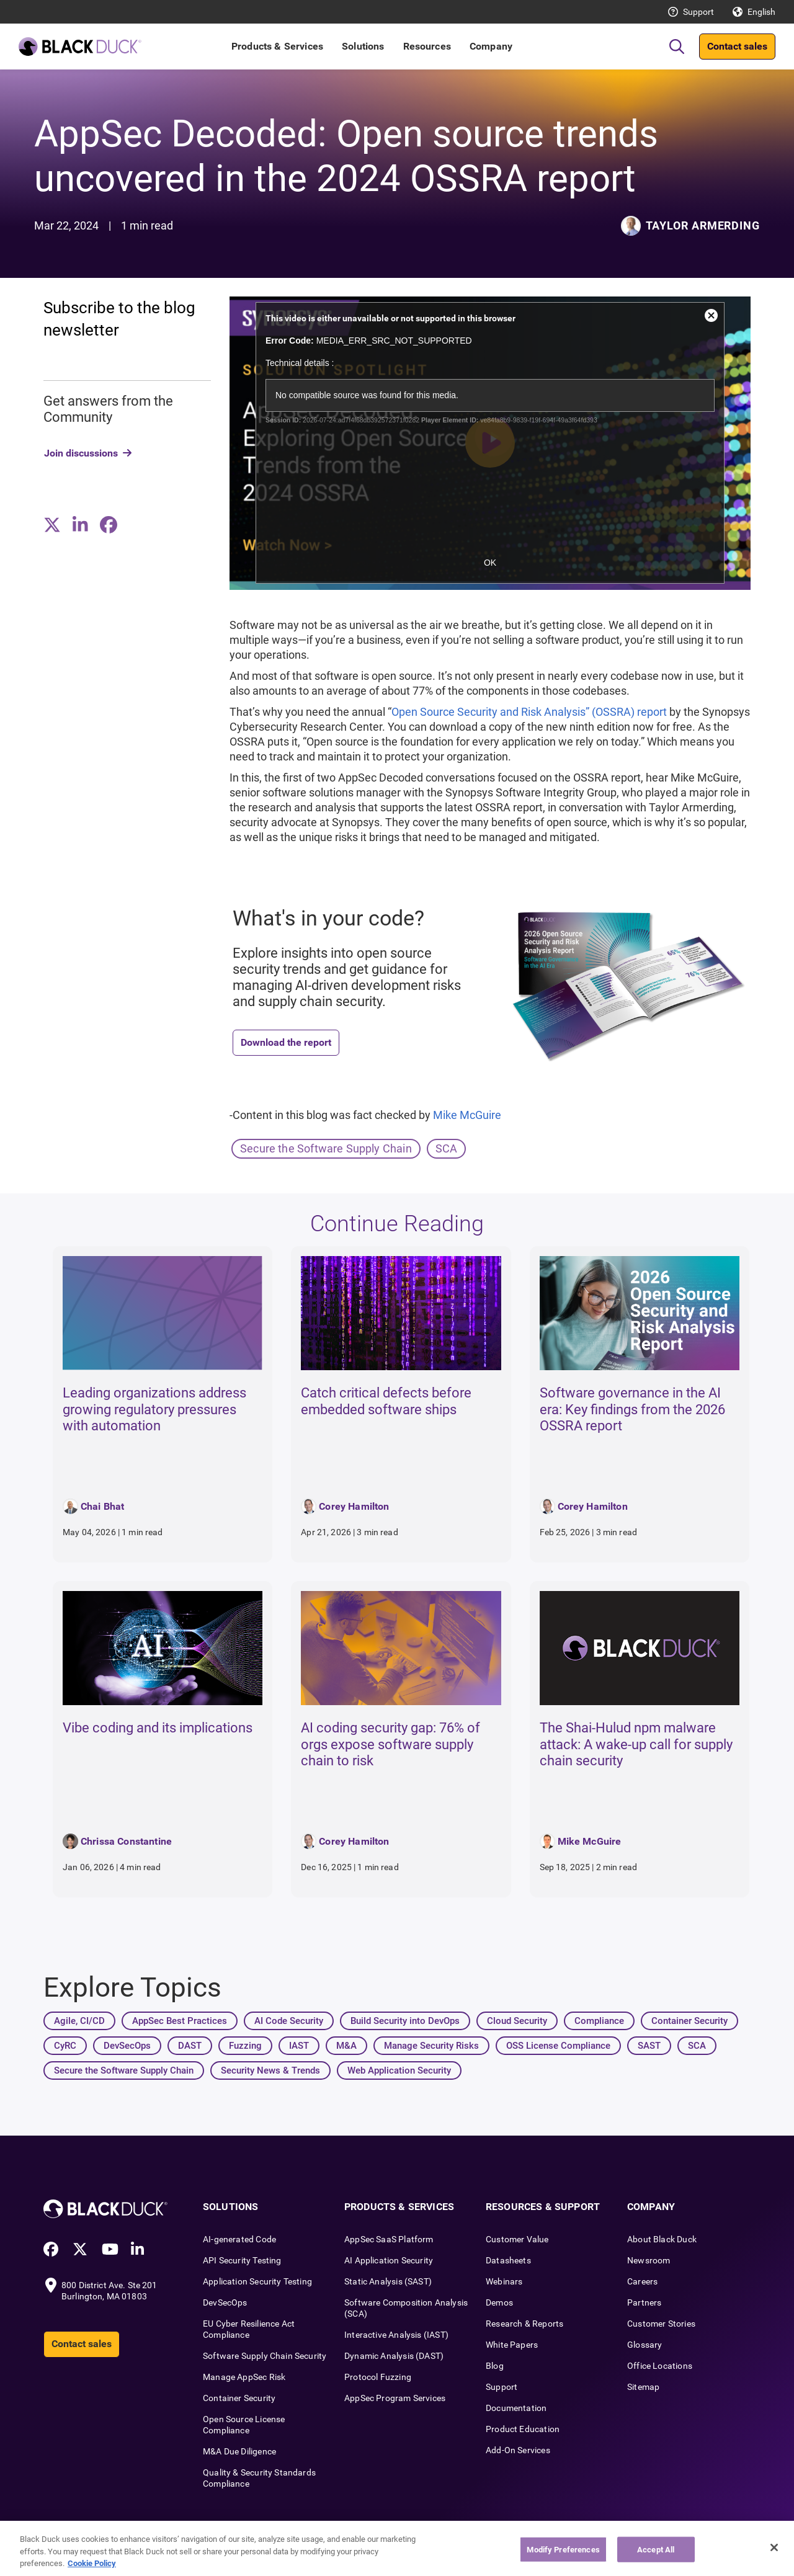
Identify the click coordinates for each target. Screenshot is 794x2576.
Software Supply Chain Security (264, 2356)
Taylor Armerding (703, 225)
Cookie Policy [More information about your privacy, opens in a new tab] (92, 2563)
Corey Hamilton (354, 1506)
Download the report (286, 1042)
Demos (499, 2302)
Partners (644, 2302)
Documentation (516, 2408)
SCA (446, 1148)
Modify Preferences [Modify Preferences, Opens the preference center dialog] (563, 2549)
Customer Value (517, 2239)
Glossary (644, 2345)
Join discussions (81, 453)
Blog (495, 2366)
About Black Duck (662, 2239)
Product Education (523, 2429)
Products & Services (277, 46)
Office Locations (659, 2366)
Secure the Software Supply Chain (326, 1148)
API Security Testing (242, 2260)
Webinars (504, 2281)
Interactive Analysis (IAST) (396, 2335)
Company (491, 46)
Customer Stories (661, 2324)
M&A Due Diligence (239, 2451)
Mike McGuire (467, 1114)
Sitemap (643, 2387)
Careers (642, 2281)
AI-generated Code (239, 2239)
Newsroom (648, 2260)
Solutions (363, 46)
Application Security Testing (257, 2281)
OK (490, 563)
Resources (427, 46)
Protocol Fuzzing (377, 2377)
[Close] (774, 2547)
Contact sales (737, 46)
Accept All (655, 2549)
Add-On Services (518, 2450)
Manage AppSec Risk (244, 2377)
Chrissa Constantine (126, 1841)
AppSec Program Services (394, 2398)
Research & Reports (524, 2324)
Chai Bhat (102, 1506)
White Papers (512, 2345)
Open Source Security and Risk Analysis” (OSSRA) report (529, 711)
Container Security (239, 2398)
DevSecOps (225, 2302)
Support (698, 12)
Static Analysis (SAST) (388, 2281)
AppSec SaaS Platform (389, 2239)
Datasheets (508, 2260)
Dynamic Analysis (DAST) (394, 2356)
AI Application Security (388, 2260)
